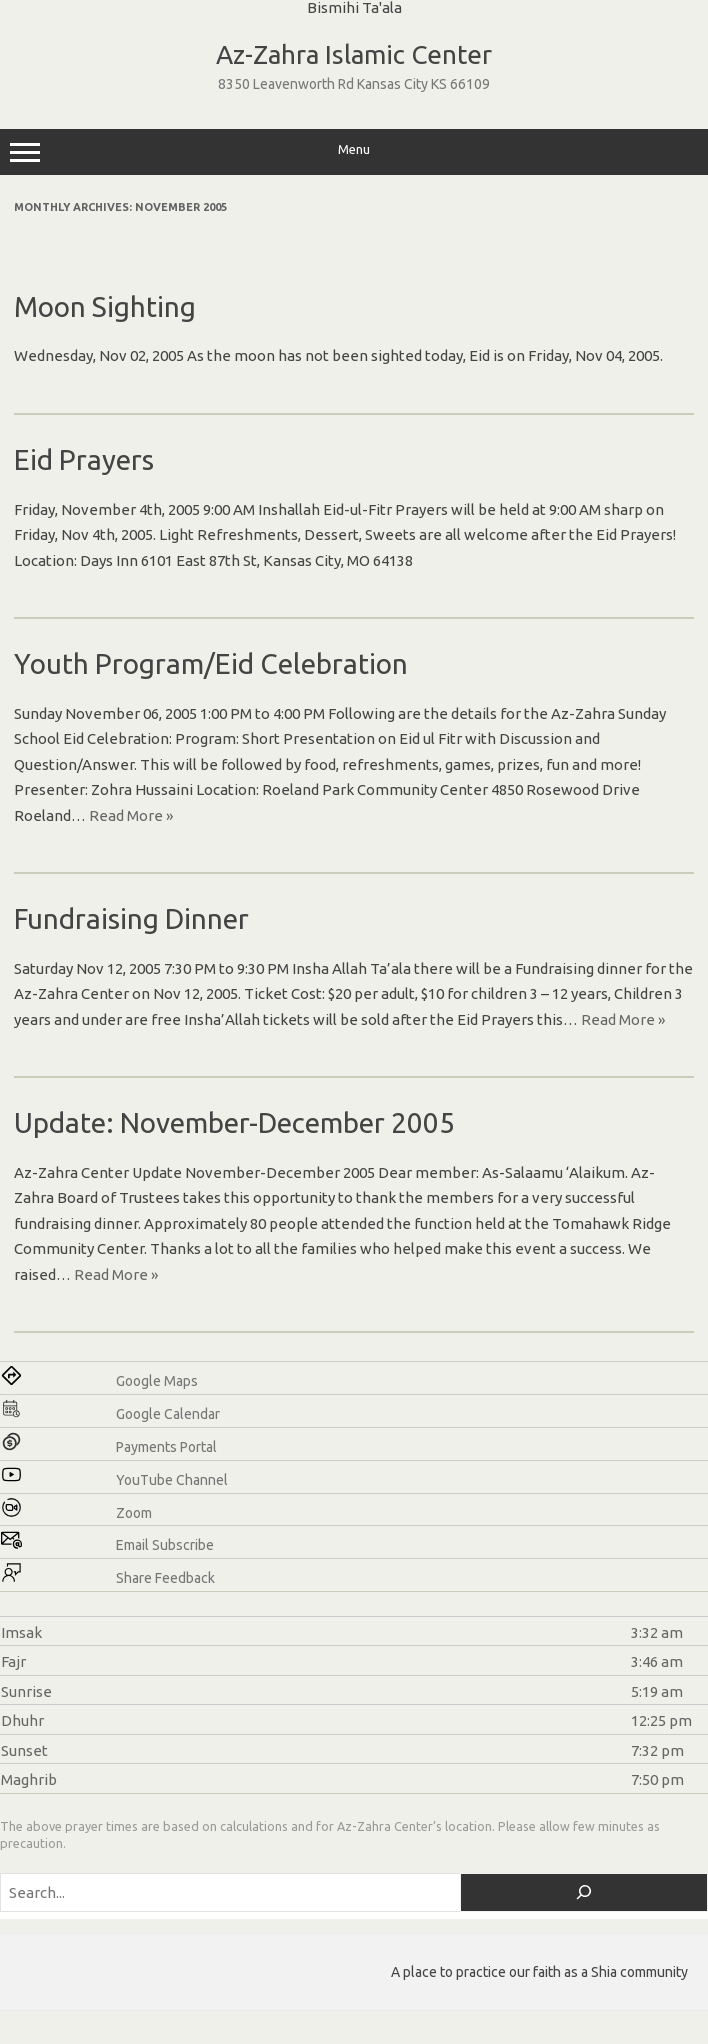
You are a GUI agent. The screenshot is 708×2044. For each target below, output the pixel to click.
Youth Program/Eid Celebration (211, 663)
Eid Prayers (84, 459)
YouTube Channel (172, 1480)
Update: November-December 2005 (234, 1122)
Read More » (131, 815)
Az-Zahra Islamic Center (354, 54)
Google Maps (157, 1381)
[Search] (584, 1892)
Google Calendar (168, 1414)
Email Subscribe (165, 1545)
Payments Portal (166, 1447)
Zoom (134, 1513)
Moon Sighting (105, 306)
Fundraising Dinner (131, 918)
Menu (354, 152)
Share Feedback (165, 1578)
